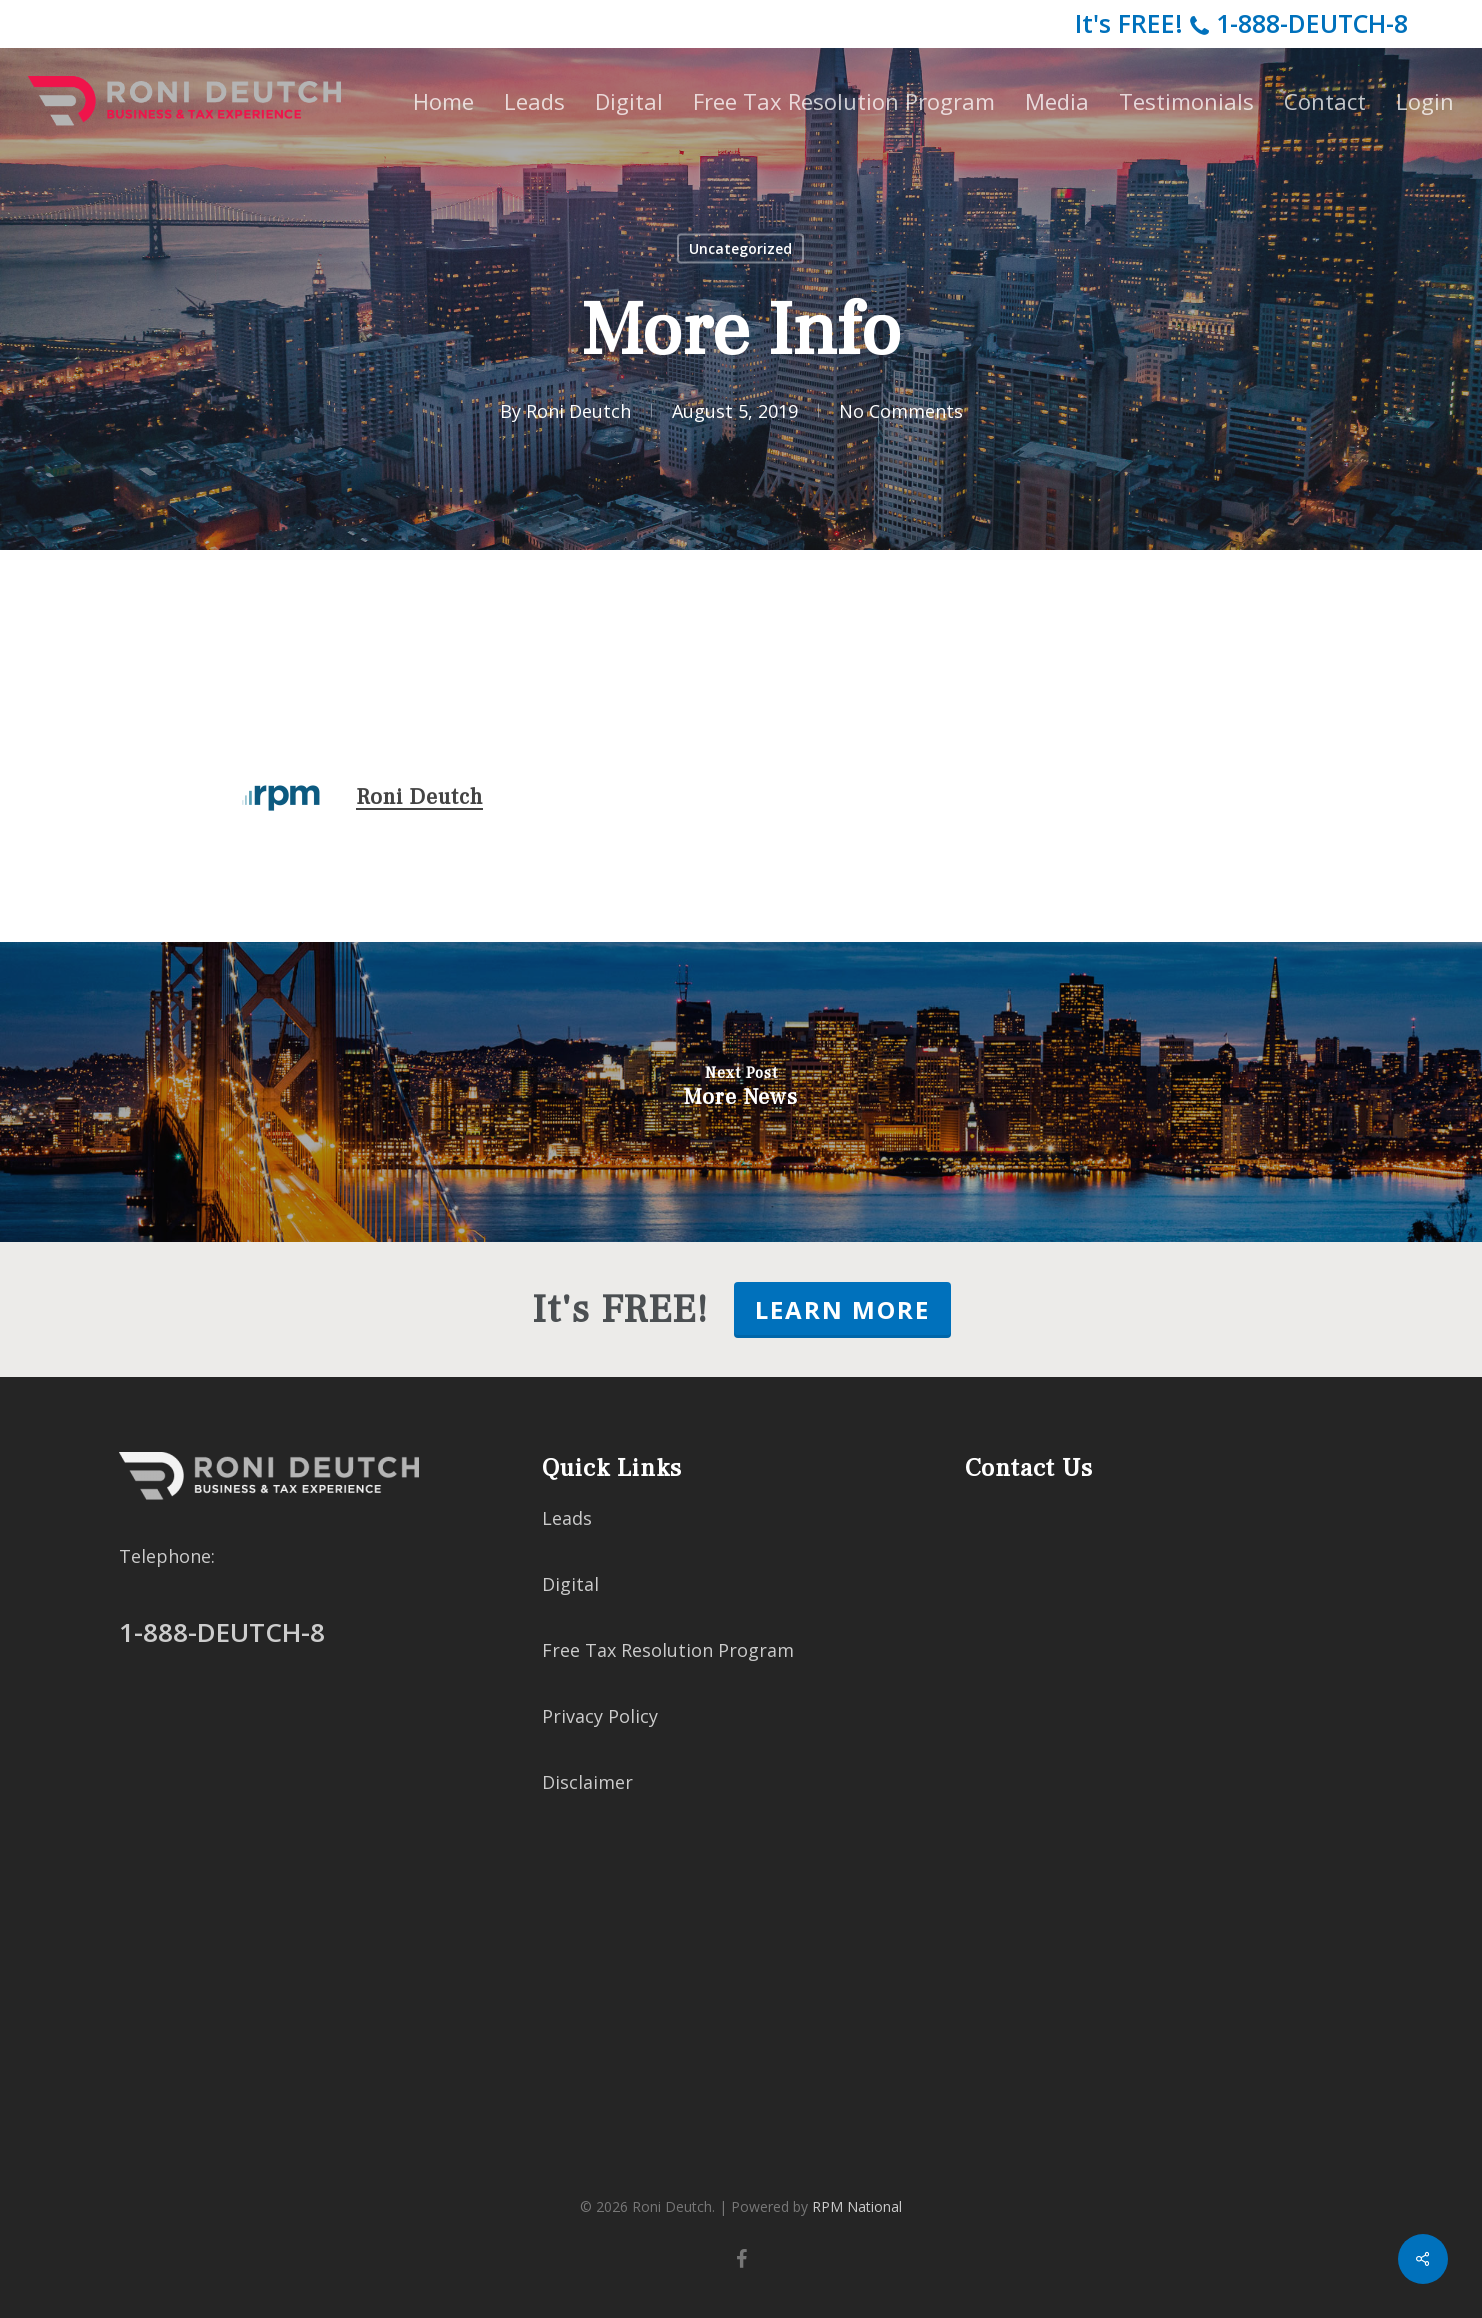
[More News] (741, 1092)
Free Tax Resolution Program (668, 1650)
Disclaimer (587, 1782)
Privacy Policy (600, 1716)
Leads (567, 1518)
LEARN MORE (842, 1309)
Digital (570, 1584)
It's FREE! (1241, 23)
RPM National (857, 2206)
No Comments (901, 411)
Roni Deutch (578, 411)
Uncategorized (740, 248)
